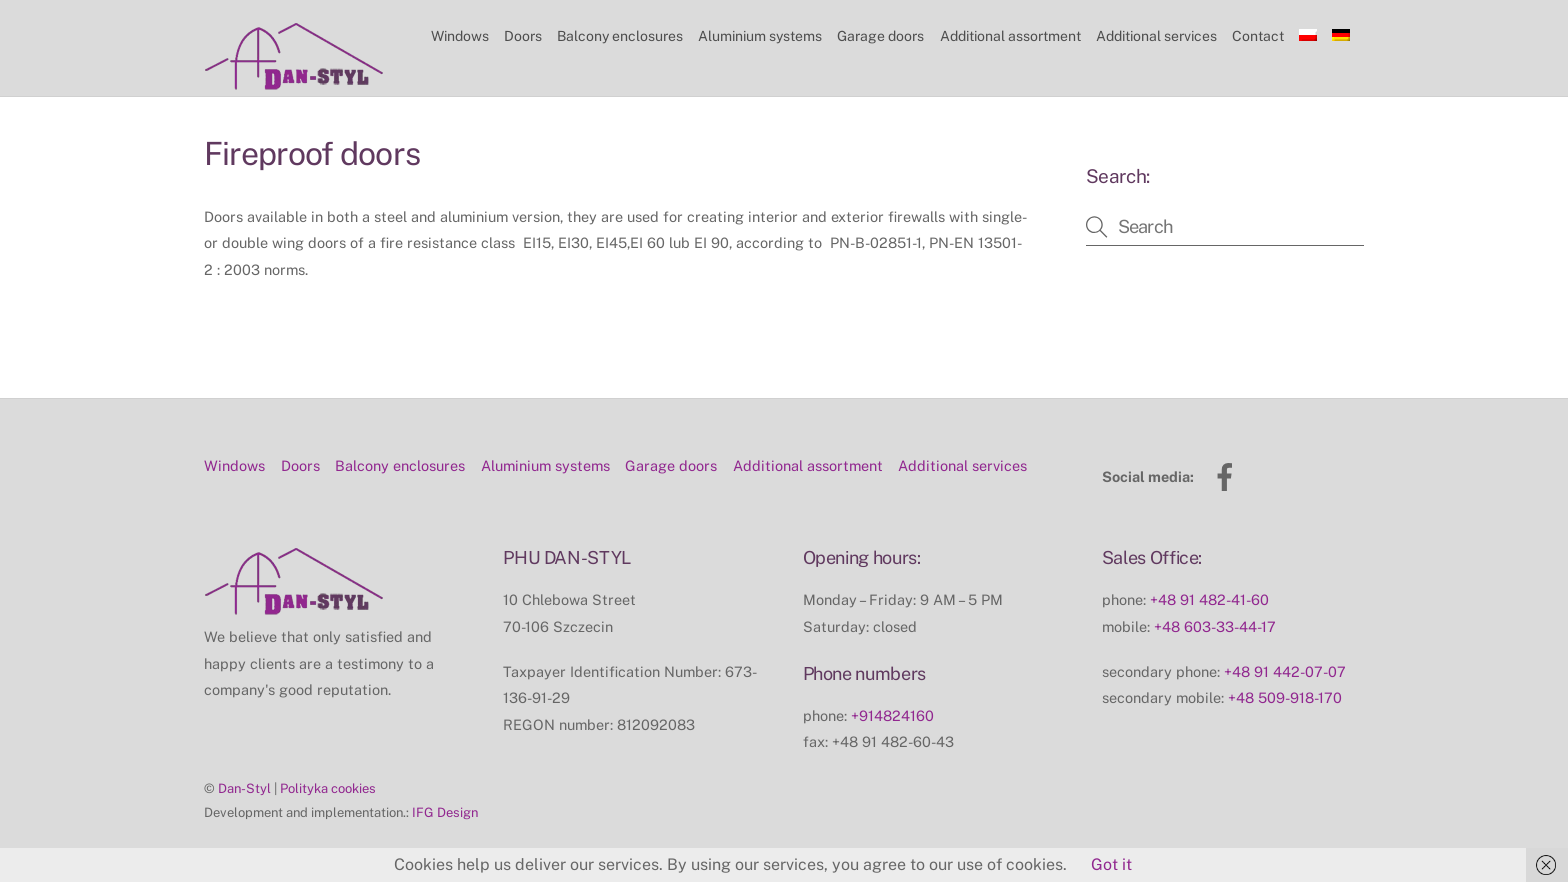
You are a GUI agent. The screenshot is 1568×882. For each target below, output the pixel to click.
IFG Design (445, 812)
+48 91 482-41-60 (1209, 599)
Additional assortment (1010, 36)
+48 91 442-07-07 (1285, 671)
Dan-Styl (244, 788)
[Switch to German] (1341, 36)
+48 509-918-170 (1285, 697)
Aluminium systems (760, 36)
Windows (460, 36)
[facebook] (1228, 475)
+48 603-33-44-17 (1215, 626)
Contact (1258, 36)
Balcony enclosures (620, 36)
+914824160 (892, 715)
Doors (523, 36)
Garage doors (880, 36)
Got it (1111, 864)
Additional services (1156, 36)
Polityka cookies (328, 788)
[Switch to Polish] (1308, 36)
